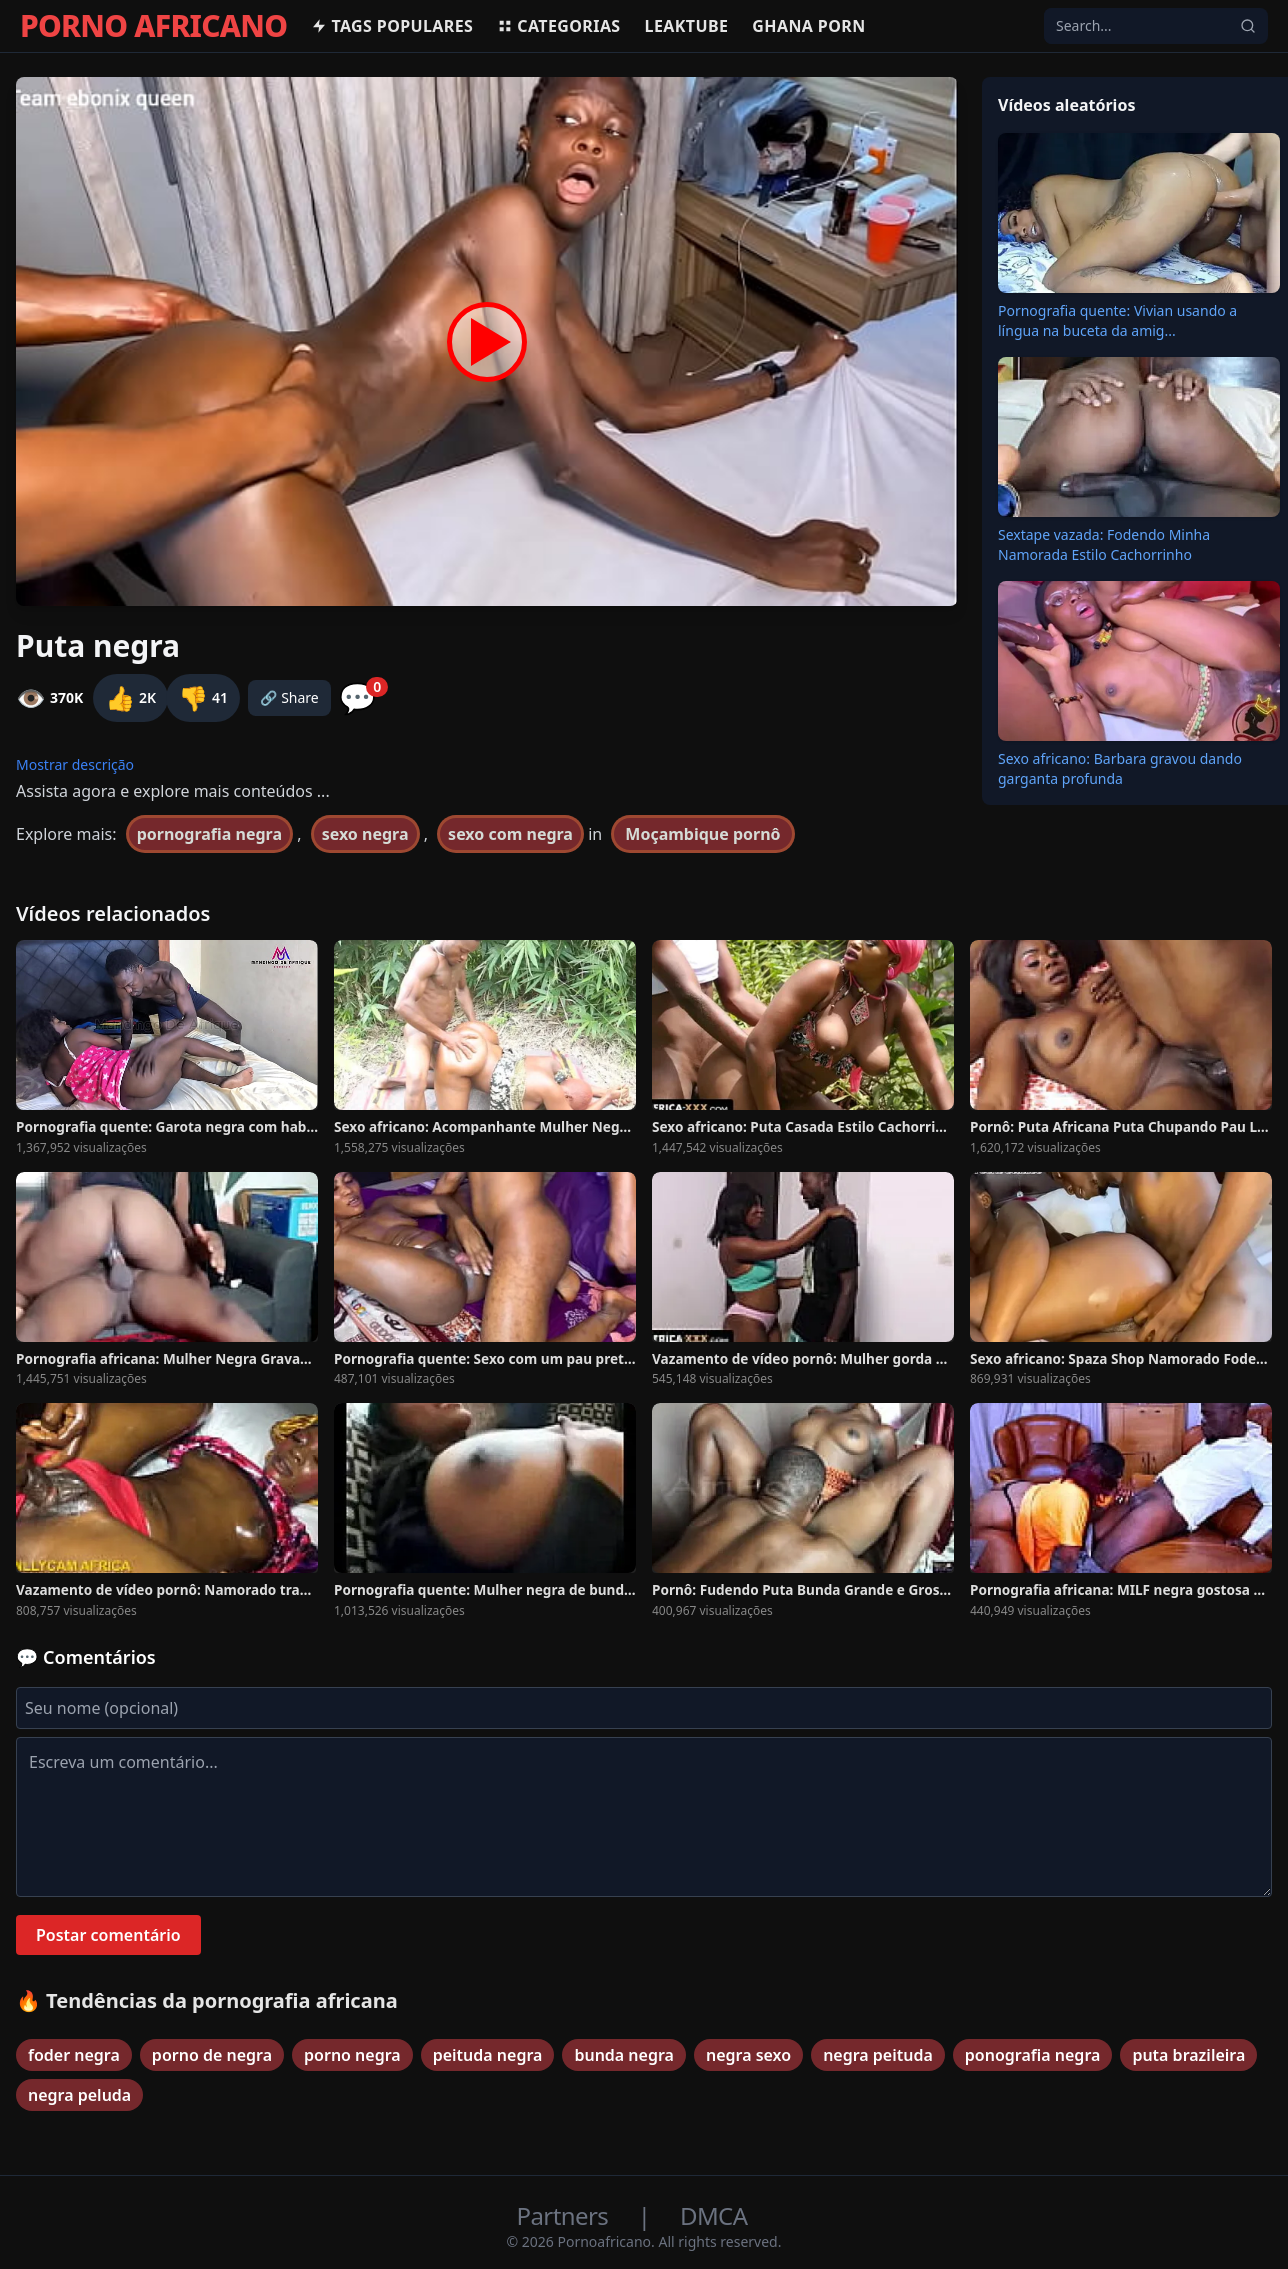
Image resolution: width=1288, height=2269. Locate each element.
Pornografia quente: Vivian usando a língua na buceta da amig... (1117, 320)
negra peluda (79, 2095)
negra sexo (748, 2055)
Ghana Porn (808, 26)
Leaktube (687, 26)
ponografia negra (1033, 2055)
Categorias (558, 26)
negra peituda (878, 2055)
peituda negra (488, 2055)
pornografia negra (209, 834)
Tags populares (392, 26)
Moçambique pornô (702, 834)
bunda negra (624, 2055)
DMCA (713, 2215)
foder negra (74, 2055)
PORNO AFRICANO (153, 26)
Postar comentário (108, 1935)
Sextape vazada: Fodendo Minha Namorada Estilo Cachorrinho (1104, 544)
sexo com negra (510, 834)
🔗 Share (289, 697)
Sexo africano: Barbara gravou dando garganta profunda (1120, 768)
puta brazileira (1188, 2055)
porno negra (352, 2055)
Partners (565, 2215)
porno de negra (212, 2055)
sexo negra (365, 834)
